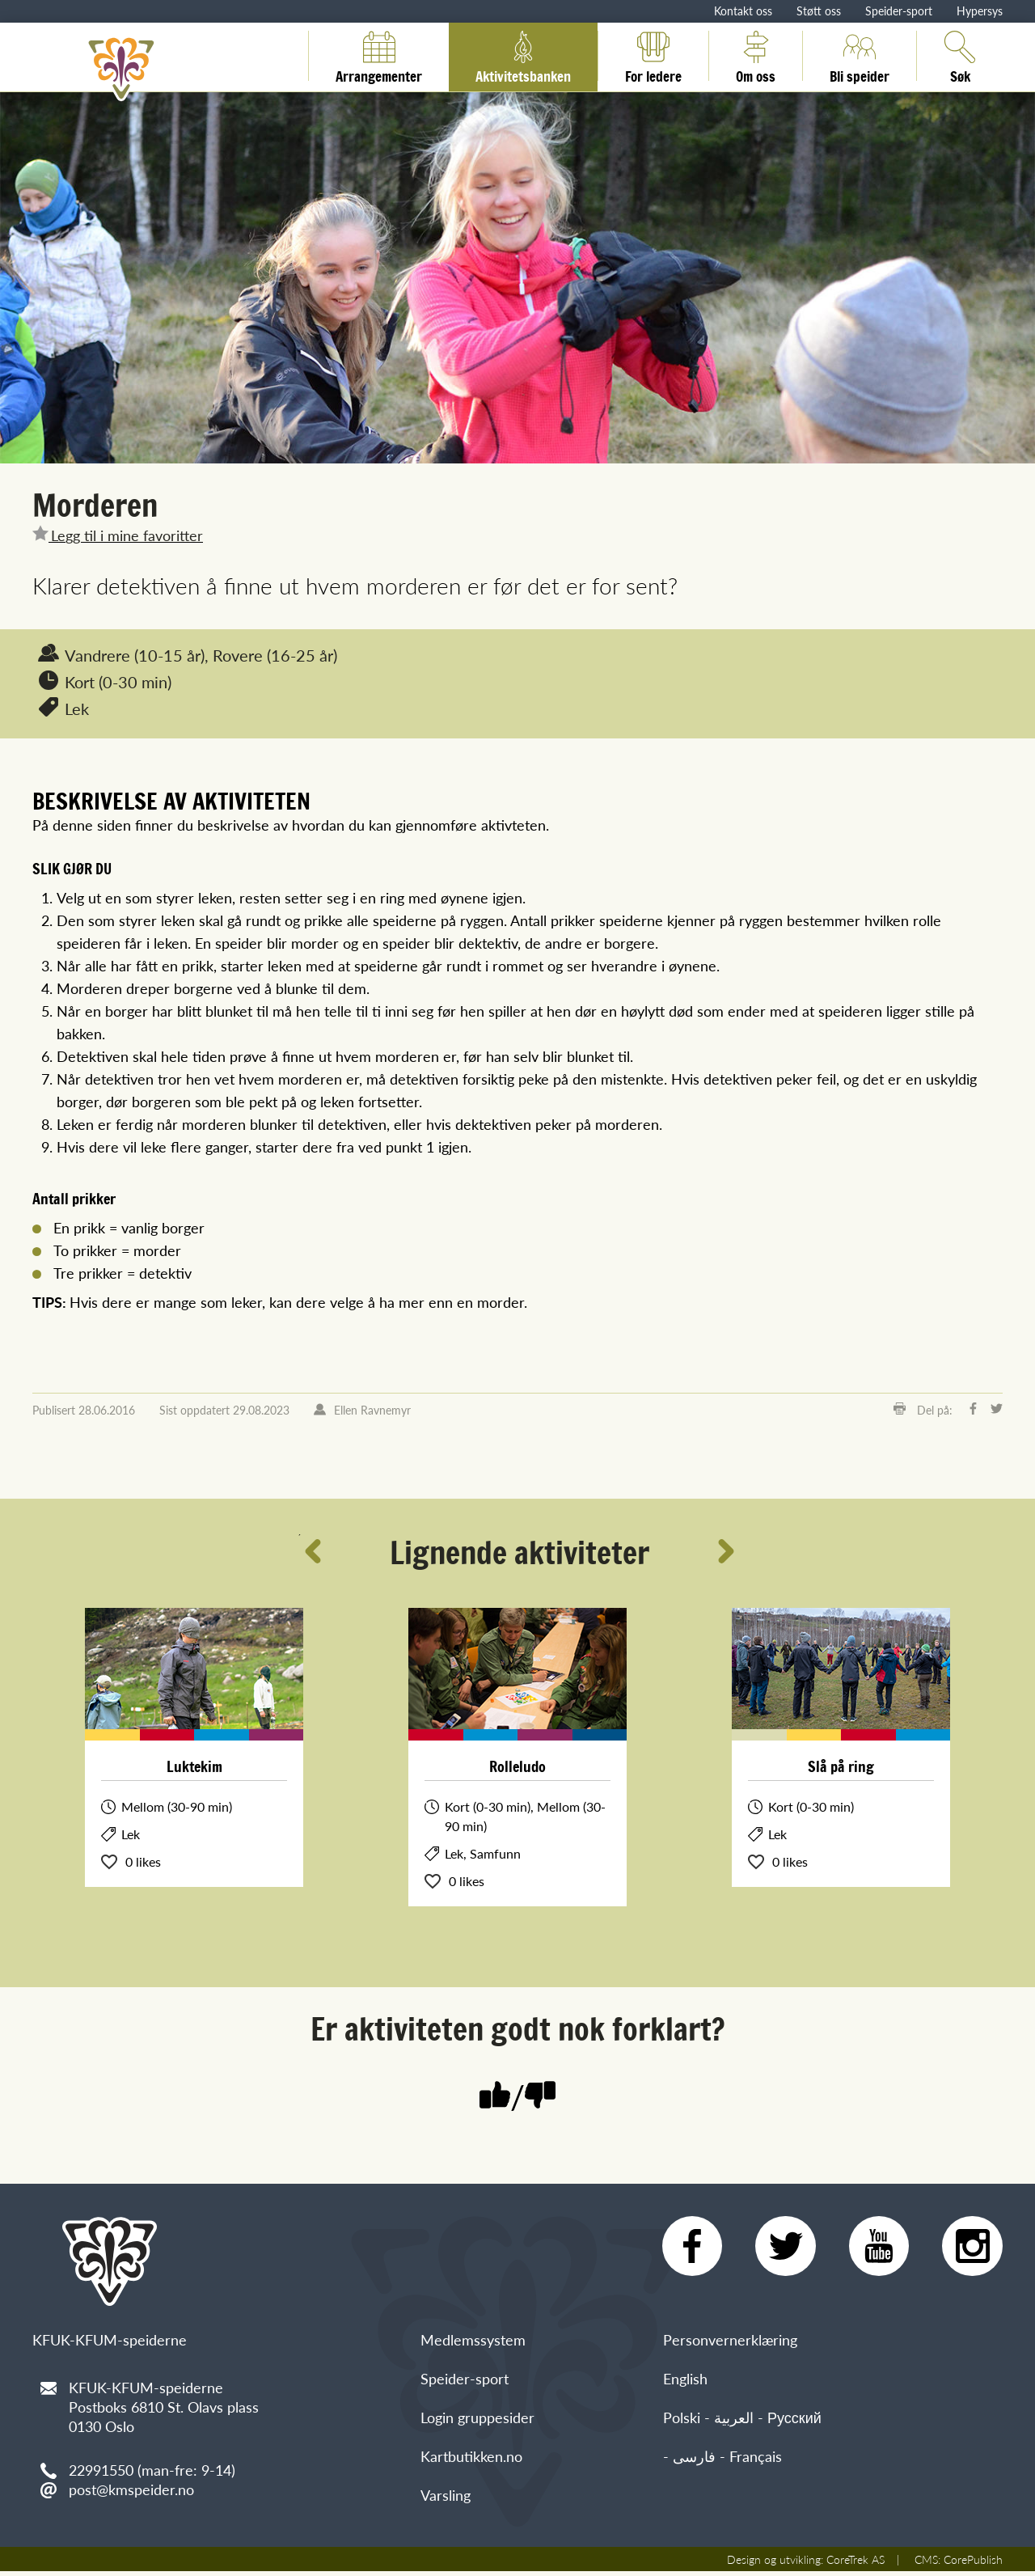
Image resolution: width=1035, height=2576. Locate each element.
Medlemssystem (473, 2344)
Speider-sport (898, 10)
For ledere (653, 56)
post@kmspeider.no (131, 2489)
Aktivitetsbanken (523, 56)
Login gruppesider (477, 2422)
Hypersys (980, 10)
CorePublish (973, 2564)
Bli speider (859, 56)
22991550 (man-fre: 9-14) (152, 2470)
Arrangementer (379, 56)
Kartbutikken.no (471, 2461)
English (685, 2383)
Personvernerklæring (730, 2344)
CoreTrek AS (855, 2564)
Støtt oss (818, 10)
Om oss (755, 56)
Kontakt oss (743, 10)
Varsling (445, 2499)
